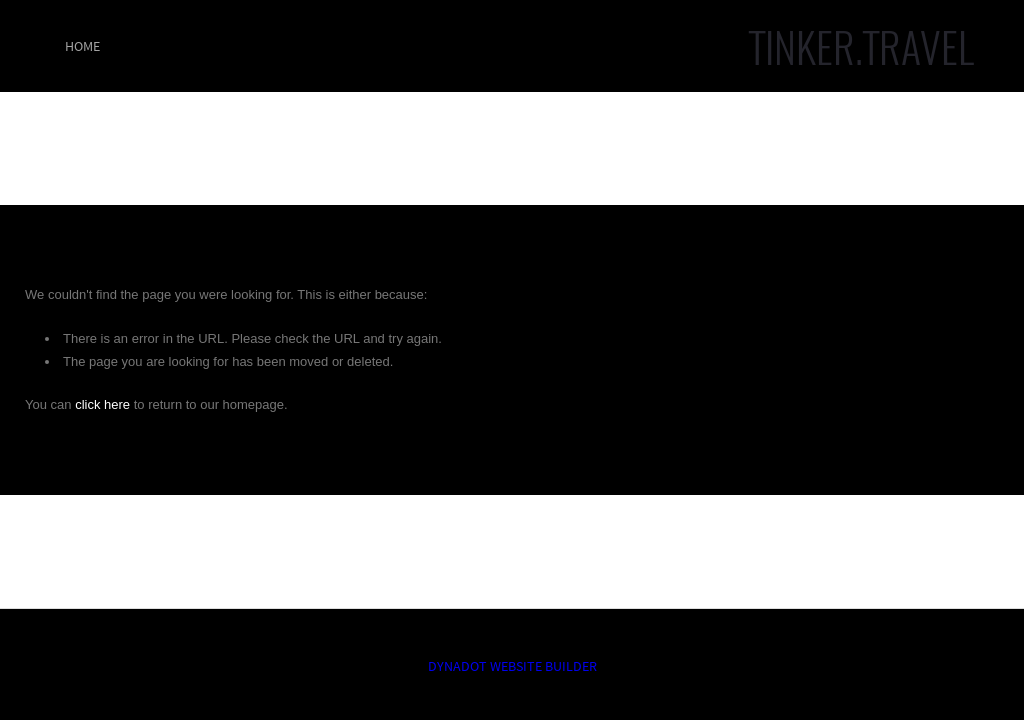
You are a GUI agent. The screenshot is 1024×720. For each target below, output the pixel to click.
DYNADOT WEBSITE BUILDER (512, 666)
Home (82, 46)
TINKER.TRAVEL (861, 46)
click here (102, 404)
